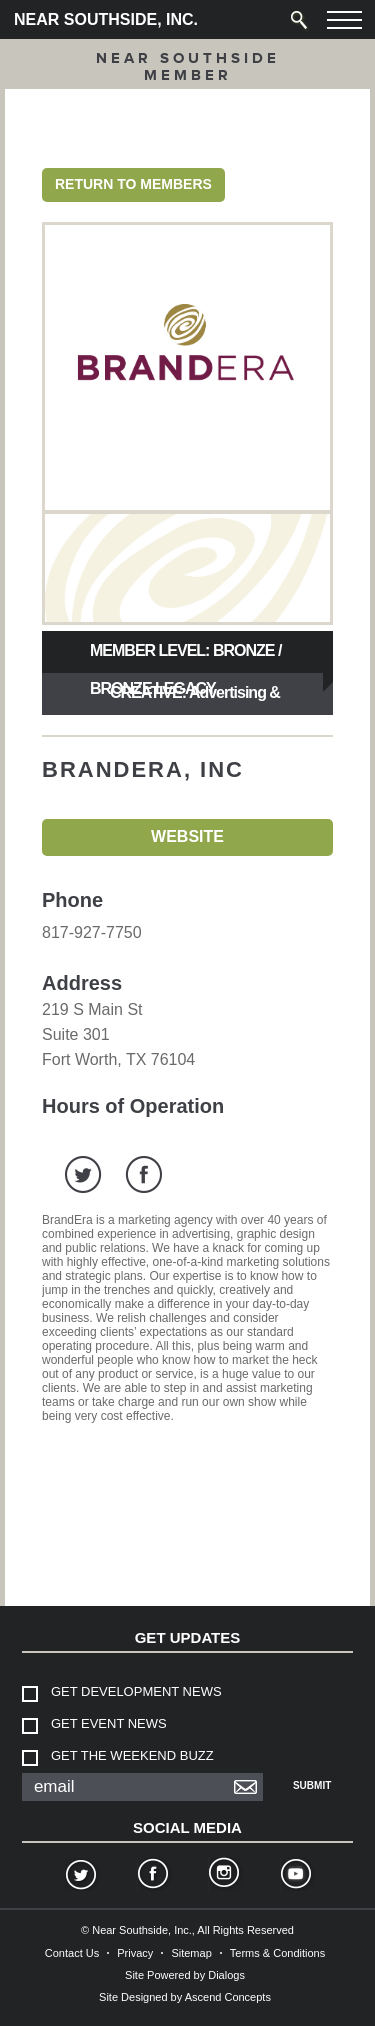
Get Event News (109, 1723)
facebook (143, 1174)
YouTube (295, 1876)
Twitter (80, 1876)
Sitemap (191, 1953)
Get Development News (136, 1691)
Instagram (223, 1876)
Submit (312, 1785)
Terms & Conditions (277, 1953)
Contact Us (72, 1953)
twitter (83, 1174)
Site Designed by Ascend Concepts (185, 1997)
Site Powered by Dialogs (185, 1975)
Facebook (152, 1876)
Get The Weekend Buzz (132, 1755)
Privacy (135, 1953)
